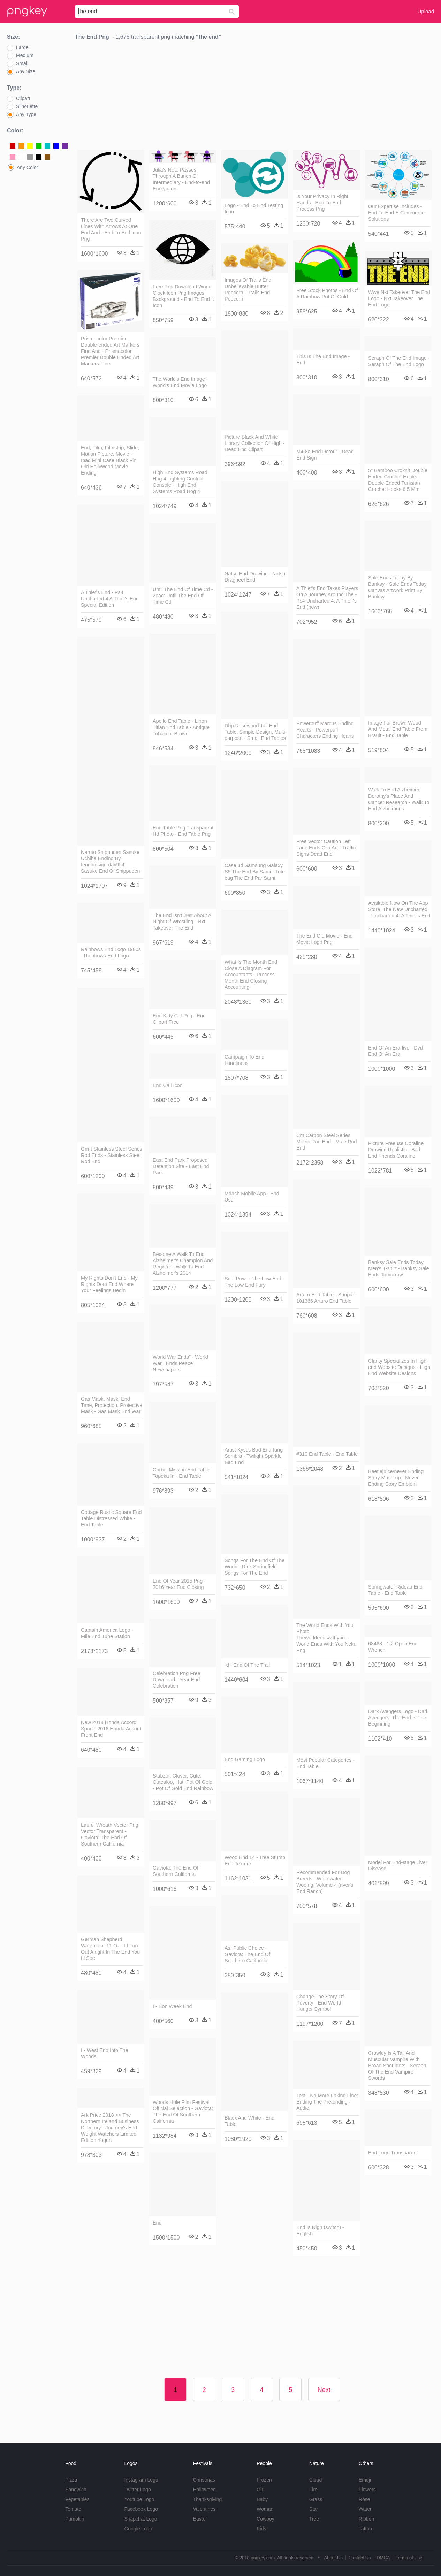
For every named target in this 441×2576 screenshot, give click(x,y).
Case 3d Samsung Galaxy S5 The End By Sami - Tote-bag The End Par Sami (256, 872)
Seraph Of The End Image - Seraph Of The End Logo (399, 361)
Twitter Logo (137, 2489)
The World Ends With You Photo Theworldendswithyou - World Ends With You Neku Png (326, 1637)
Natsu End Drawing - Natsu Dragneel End (255, 577)
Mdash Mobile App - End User (252, 1197)
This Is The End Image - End (323, 359)
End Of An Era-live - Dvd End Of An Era (395, 1051)
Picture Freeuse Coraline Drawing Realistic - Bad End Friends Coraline (396, 1150)
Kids (261, 2528)
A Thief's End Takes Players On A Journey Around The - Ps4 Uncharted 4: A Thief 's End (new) (327, 597)
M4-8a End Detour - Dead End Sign (325, 455)
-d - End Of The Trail (247, 1665)
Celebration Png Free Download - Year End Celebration (176, 1679)
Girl (260, 2489)
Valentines (204, 2509)
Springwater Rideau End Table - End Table (395, 1590)
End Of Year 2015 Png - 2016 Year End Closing (179, 1584)
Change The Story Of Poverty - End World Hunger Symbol (320, 2003)
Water (365, 2509)
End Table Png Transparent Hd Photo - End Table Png (183, 831)
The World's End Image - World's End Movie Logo (180, 382)
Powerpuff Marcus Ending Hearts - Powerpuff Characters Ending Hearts (325, 730)
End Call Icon (168, 1085)
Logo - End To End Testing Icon (254, 208)
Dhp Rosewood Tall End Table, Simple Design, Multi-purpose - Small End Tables (256, 732)
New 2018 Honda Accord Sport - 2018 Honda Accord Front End (111, 1729)
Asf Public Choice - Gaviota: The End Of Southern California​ (247, 1954)
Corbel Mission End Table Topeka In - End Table (181, 1473)
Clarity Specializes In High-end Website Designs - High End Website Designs (399, 1367)
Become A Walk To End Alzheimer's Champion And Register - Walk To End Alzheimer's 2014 (183, 1263)
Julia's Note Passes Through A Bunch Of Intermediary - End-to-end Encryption (181, 179)
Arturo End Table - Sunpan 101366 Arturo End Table (325, 1298)
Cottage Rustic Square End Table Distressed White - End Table (111, 1518)
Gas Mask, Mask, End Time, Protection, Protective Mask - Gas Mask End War (111, 1405)
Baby (262, 2499)
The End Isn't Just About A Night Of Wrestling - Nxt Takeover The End (182, 921)
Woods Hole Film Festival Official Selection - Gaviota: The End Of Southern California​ (183, 2111)
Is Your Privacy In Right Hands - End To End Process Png (322, 203)
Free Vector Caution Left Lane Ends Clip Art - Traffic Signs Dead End (326, 848)
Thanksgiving (207, 2499)
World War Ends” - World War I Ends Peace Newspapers (180, 1363)
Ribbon (366, 2519)
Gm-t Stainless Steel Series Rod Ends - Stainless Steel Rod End (111, 1155)
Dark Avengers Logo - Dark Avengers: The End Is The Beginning (398, 1718)
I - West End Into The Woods (104, 2053)
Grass (315, 2499)
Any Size (25, 71)
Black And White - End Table (249, 2121)
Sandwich (75, 2489)
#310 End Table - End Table (327, 1454)
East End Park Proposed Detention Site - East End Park (181, 1166)
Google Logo (138, 2528)
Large (22, 47)
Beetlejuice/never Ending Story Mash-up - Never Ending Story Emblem (396, 1478)
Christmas (204, 2480)
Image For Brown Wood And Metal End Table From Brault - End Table (397, 729)
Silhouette (27, 106)
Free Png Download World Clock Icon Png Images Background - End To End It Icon (183, 296)
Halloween (204, 2489)
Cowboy (265, 2519)
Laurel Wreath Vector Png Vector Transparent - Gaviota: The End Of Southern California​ (109, 1834)
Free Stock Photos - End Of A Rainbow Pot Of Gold (327, 294)
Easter (200, 2519)
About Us (333, 2557)
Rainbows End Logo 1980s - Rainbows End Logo (111, 953)
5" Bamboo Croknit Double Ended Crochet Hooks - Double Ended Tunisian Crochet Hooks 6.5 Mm (397, 480)
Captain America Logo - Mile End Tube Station (107, 1633)
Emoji (365, 2480)
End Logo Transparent (393, 2152)
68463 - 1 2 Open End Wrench (393, 1647)
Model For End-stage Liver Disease (397, 1865)
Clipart (23, 98)
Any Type (26, 114)
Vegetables (77, 2499)
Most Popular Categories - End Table (325, 1763)
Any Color (27, 167)
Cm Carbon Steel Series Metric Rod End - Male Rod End (326, 1141)
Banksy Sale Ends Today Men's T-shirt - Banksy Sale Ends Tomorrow (398, 1268)
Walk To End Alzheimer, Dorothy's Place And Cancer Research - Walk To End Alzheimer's (398, 799)
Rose (364, 2499)
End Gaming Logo (245, 1759)
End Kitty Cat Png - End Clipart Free (179, 1019)
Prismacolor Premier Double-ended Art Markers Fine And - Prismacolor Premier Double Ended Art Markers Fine (110, 351)
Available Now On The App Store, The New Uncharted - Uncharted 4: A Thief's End (399, 909)
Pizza (71, 2480)
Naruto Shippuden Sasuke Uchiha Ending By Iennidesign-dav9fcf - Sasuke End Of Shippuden (110, 861)
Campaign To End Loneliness (244, 1060)
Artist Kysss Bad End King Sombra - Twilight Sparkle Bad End (254, 1456)
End (157, 2223)
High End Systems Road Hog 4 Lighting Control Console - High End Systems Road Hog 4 (180, 482)
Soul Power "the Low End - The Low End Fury (254, 1282)
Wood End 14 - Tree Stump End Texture (255, 1860)
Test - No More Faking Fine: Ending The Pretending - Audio (327, 2102)
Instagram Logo (141, 2480)
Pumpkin (74, 2519)
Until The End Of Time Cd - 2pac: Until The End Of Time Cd (183, 595)
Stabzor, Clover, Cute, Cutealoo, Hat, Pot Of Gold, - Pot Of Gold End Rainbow (183, 1782)
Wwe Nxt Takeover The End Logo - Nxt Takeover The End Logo (399, 298)
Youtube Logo (139, 2499)
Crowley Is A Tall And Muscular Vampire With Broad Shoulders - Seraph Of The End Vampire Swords (397, 2065)
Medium (24, 55)
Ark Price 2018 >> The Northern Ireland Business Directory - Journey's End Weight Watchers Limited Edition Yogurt (110, 2127)
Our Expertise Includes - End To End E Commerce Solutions (396, 213)
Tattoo (365, 2528)
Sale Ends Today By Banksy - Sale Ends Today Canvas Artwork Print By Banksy (397, 587)
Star (313, 2509)
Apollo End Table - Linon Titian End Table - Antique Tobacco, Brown (181, 727)
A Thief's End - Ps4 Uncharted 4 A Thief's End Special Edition (110, 599)
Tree (314, 2519)
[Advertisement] (254, 97)
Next (324, 2389)
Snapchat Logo (140, 2519)
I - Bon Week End (172, 2006)
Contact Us (359, 2557)
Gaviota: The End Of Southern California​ (175, 1871)
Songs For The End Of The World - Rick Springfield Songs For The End (254, 1567)
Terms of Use (409, 2557)
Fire (313, 2489)
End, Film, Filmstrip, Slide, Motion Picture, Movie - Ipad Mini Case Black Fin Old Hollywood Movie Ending (110, 460)
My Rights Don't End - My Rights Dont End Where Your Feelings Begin (109, 1284)
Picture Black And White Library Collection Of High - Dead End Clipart (255, 443)
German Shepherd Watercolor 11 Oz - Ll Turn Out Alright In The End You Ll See (110, 1949)
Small (22, 63)
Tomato (73, 2509)
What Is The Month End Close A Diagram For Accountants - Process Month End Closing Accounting (251, 974)
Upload (425, 11)
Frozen (264, 2480)
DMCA (383, 2557)
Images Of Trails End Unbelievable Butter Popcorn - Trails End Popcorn (248, 289)
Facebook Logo (141, 2509)
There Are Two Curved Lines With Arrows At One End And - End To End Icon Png (111, 229)
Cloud (315, 2480)
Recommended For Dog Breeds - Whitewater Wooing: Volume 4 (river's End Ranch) (324, 1882)
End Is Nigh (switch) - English (320, 2230)
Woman (265, 2509)
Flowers (367, 2489)
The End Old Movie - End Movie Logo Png (324, 939)
